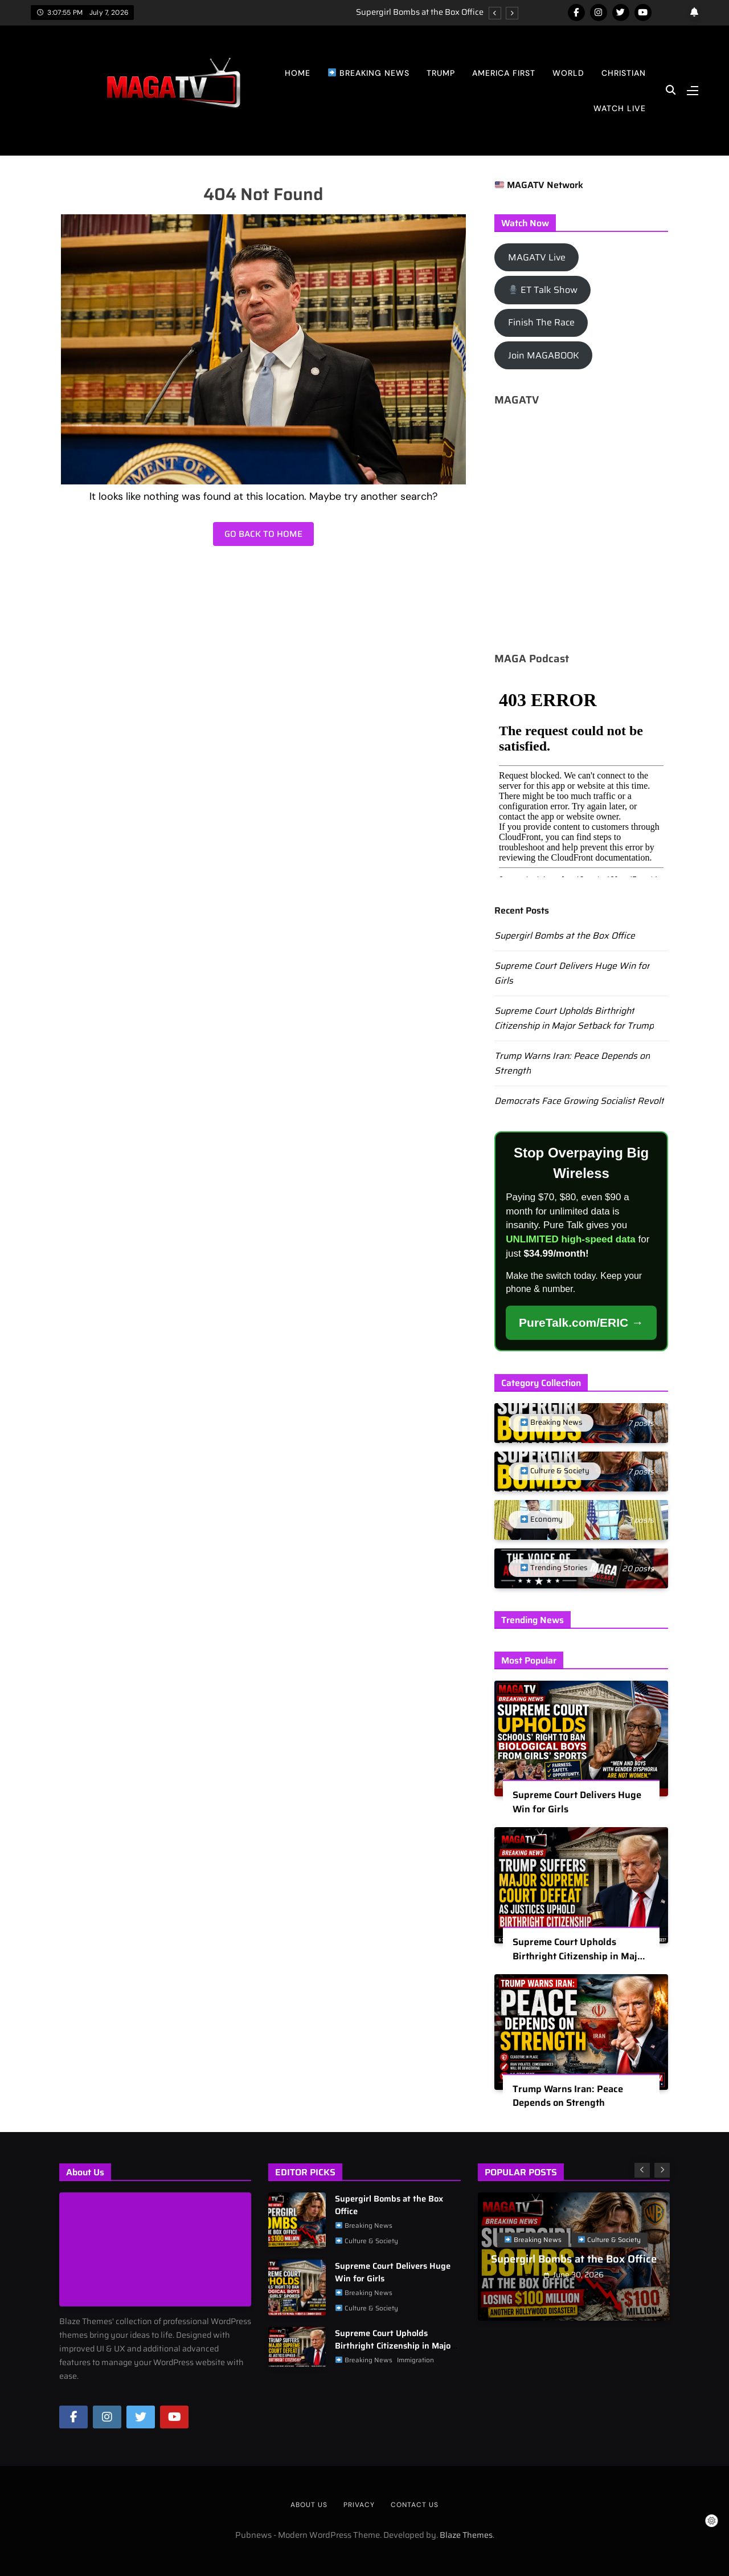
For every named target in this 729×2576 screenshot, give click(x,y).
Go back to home (263, 534)
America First (503, 73)
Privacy (359, 2504)
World (568, 73)
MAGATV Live (537, 257)
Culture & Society (366, 2240)
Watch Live (619, 108)
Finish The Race (541, 322)
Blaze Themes (466, 2535)
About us (308, 2504)
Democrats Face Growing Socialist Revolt (579, 1101)
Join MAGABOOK (543, 355)
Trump (441, 73)
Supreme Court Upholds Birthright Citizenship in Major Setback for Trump (574, 1018)
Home (297, 73)
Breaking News (368, 73)
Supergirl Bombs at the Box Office (420, 12)
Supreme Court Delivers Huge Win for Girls (577, 1808)
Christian (623, 73)
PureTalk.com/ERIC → (581, 1322)
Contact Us (415, 2504)
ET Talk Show (543, 290)
